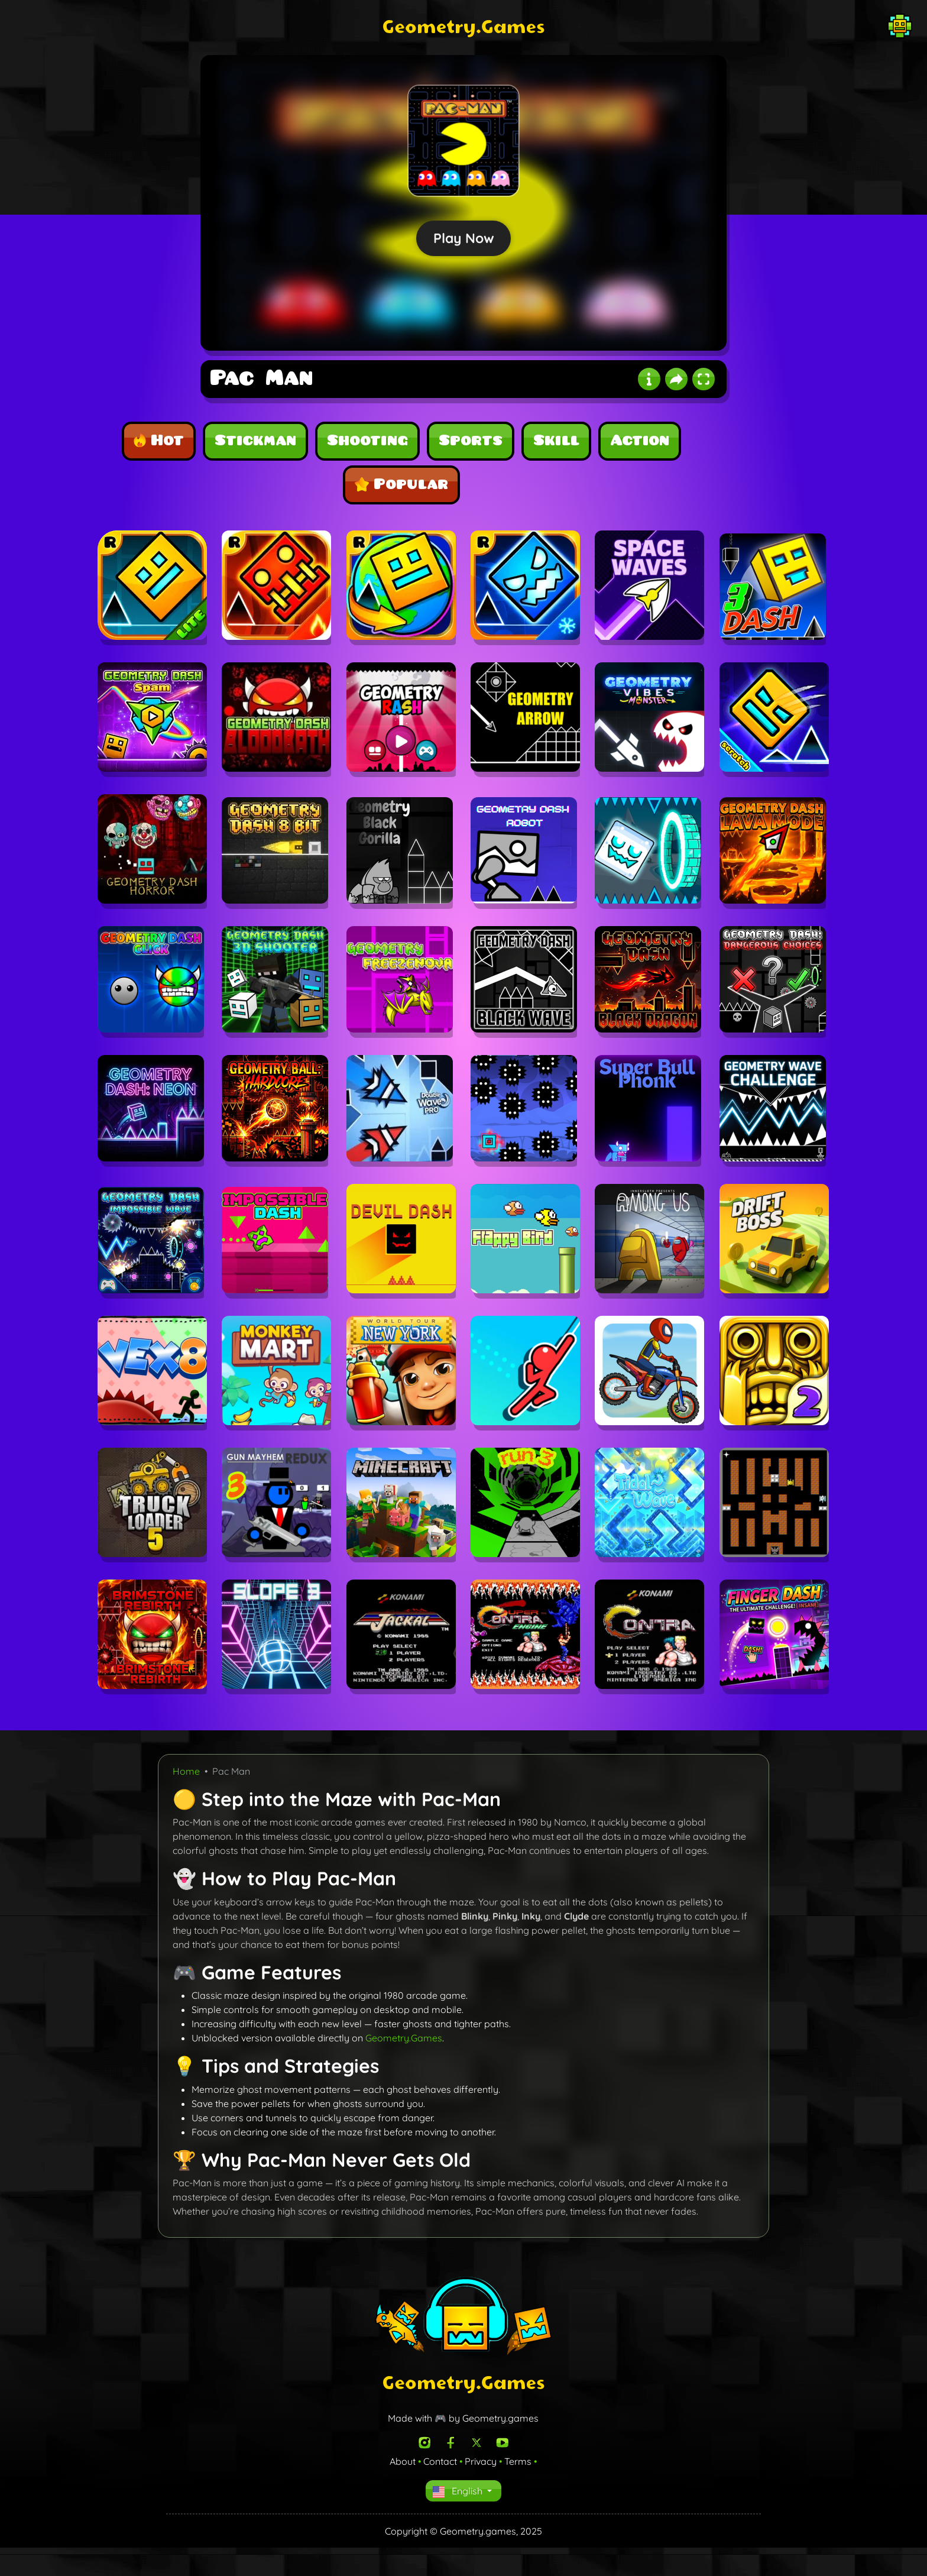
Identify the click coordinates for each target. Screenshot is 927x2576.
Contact (440, 2461)
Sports (471, 441)
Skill (556, 441)
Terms (517, 2461)
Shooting (367, 441)
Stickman (255, 441)
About (403, 2461)
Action (639, 441)
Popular (401, 484)
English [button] (459, 2491)
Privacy (481, 2461)
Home (186, 1771)
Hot (159, 440)
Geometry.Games (403, 2038)
